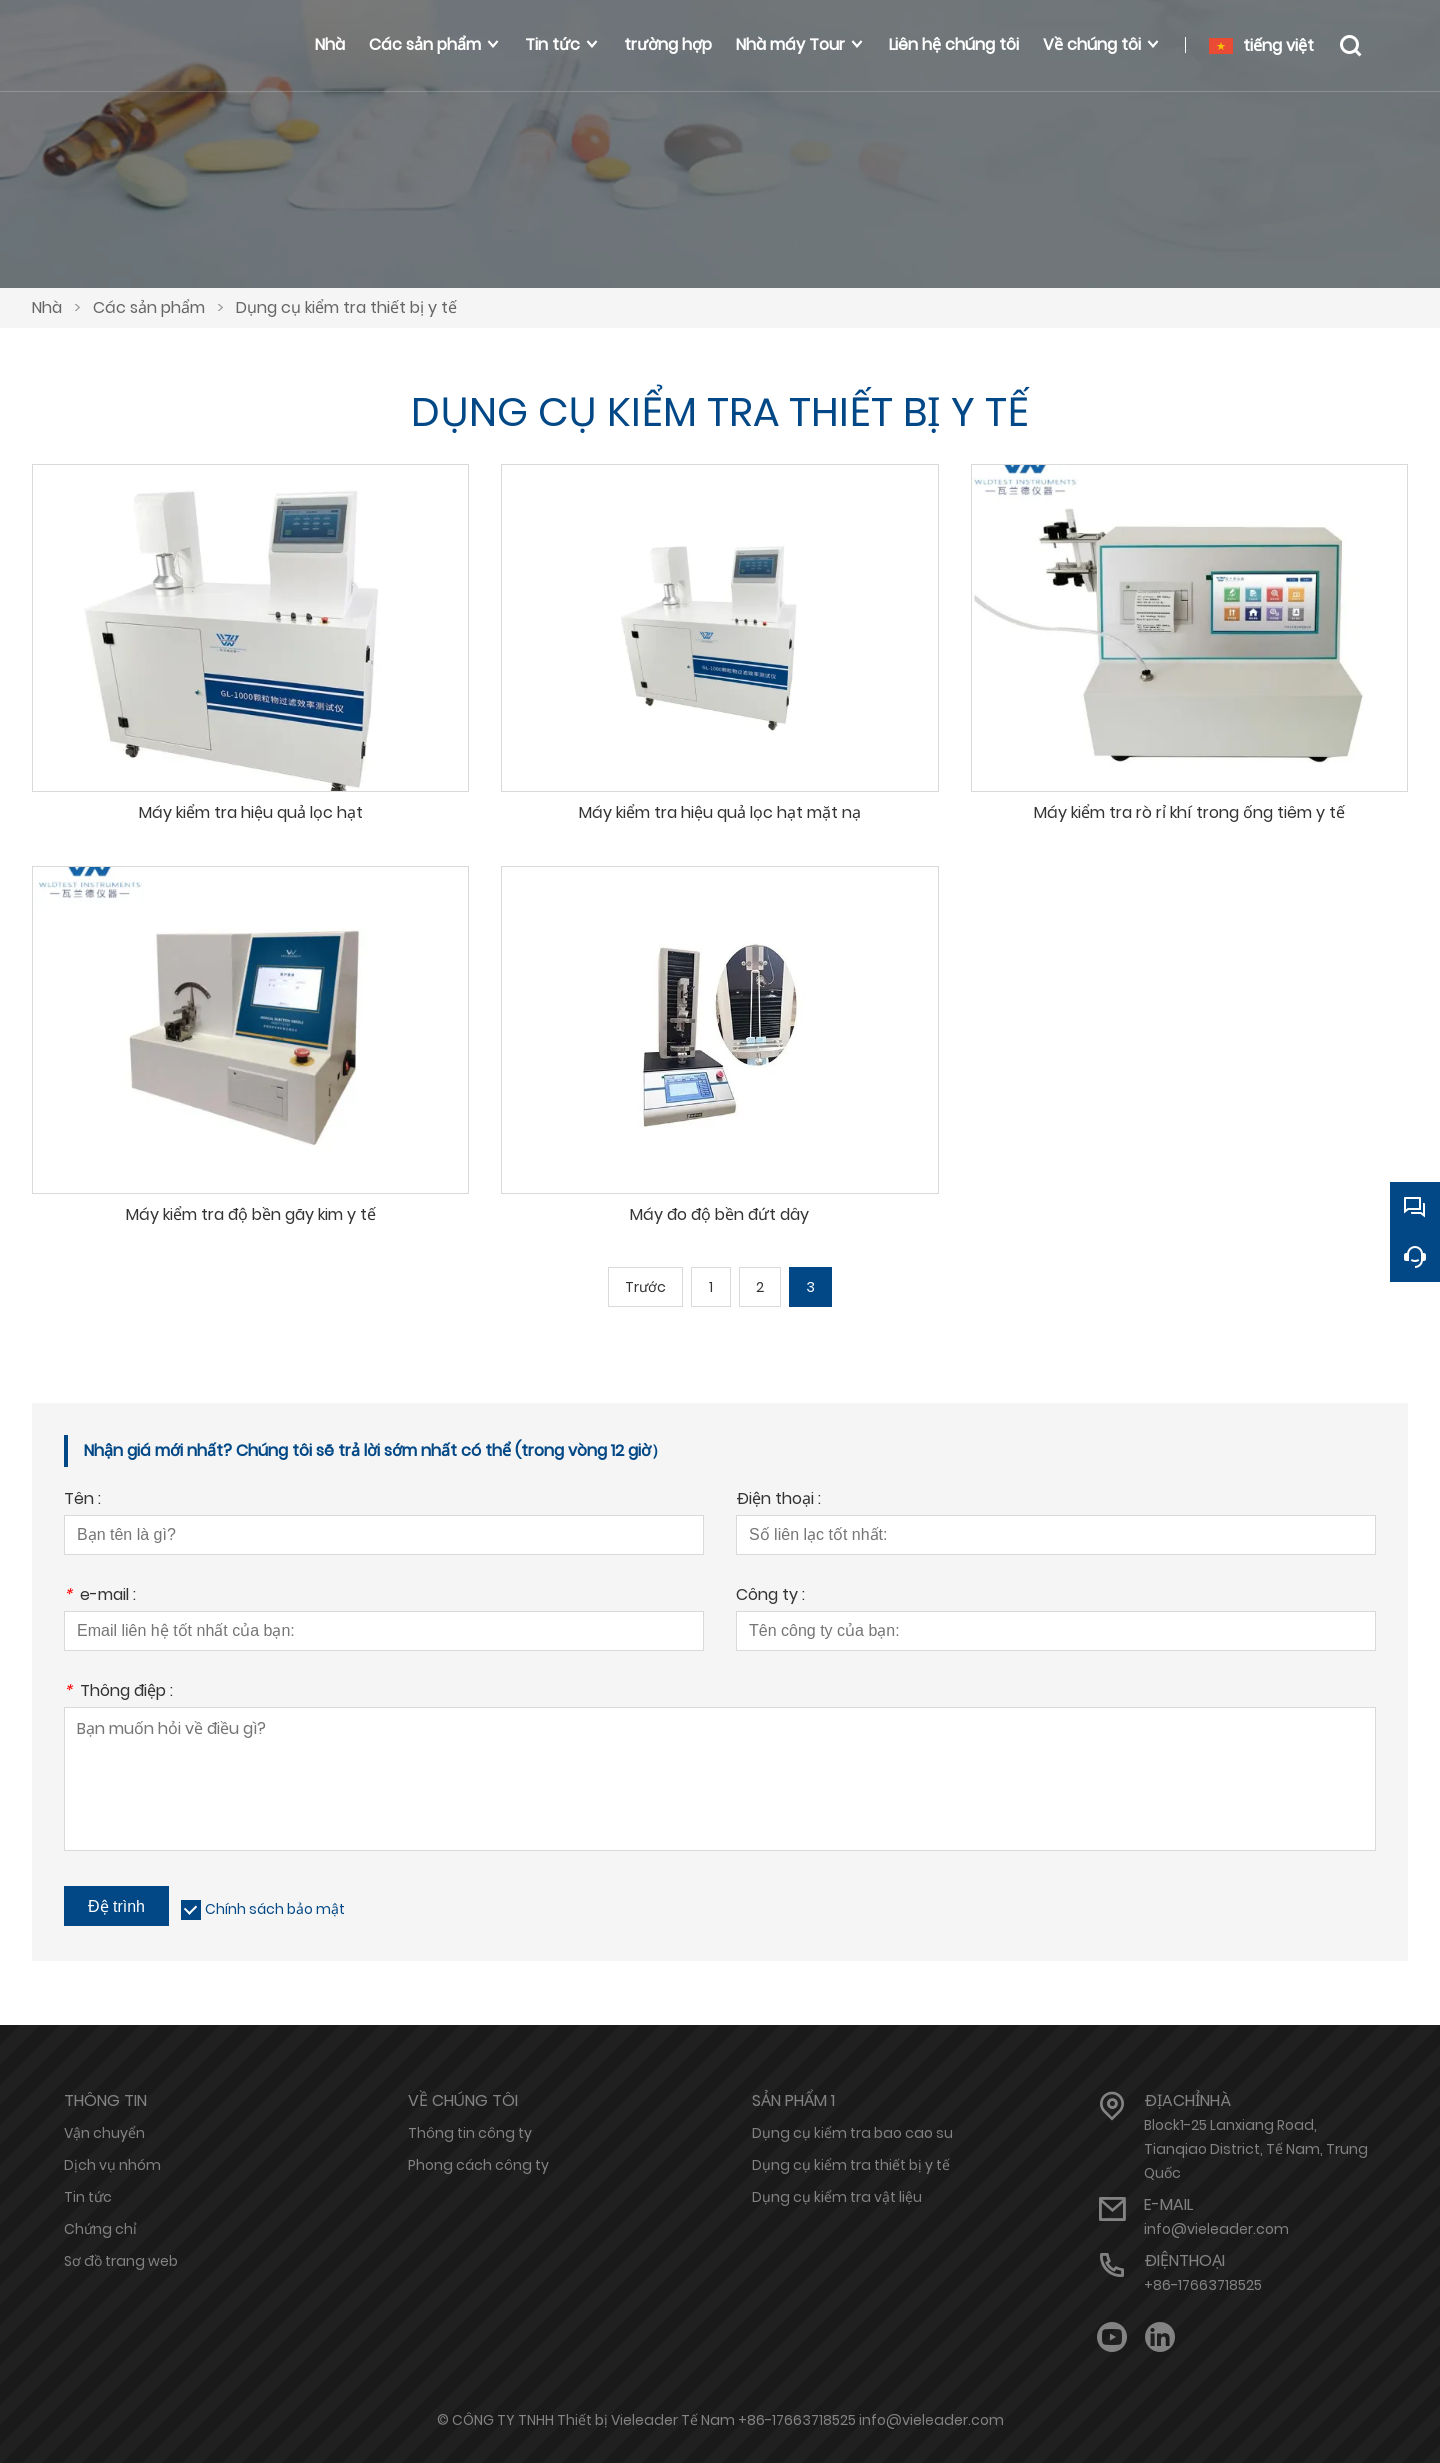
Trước (645, 1287)
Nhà (47, 307)
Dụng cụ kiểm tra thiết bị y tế (346, 307)
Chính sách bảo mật (275, 1909)
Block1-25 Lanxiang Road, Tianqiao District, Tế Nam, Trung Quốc (1256, 2149)
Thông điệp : (118, 1692)
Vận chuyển (104, 2133)
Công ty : (770, 1596)
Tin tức (88, 2197)
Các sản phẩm (149, 307)
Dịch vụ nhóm (112, 2165)
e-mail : (100, 1596)
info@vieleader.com (1216, 2229)
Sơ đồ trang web (121, 2261)
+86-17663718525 (1203, 2285)
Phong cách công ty (478, 2165)
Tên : (82, 1500)
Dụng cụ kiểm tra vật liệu (837, 2197)
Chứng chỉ (100, 2229)
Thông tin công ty (470, 2133)
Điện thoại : (778, 1500)
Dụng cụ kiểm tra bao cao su (852, 2133)
